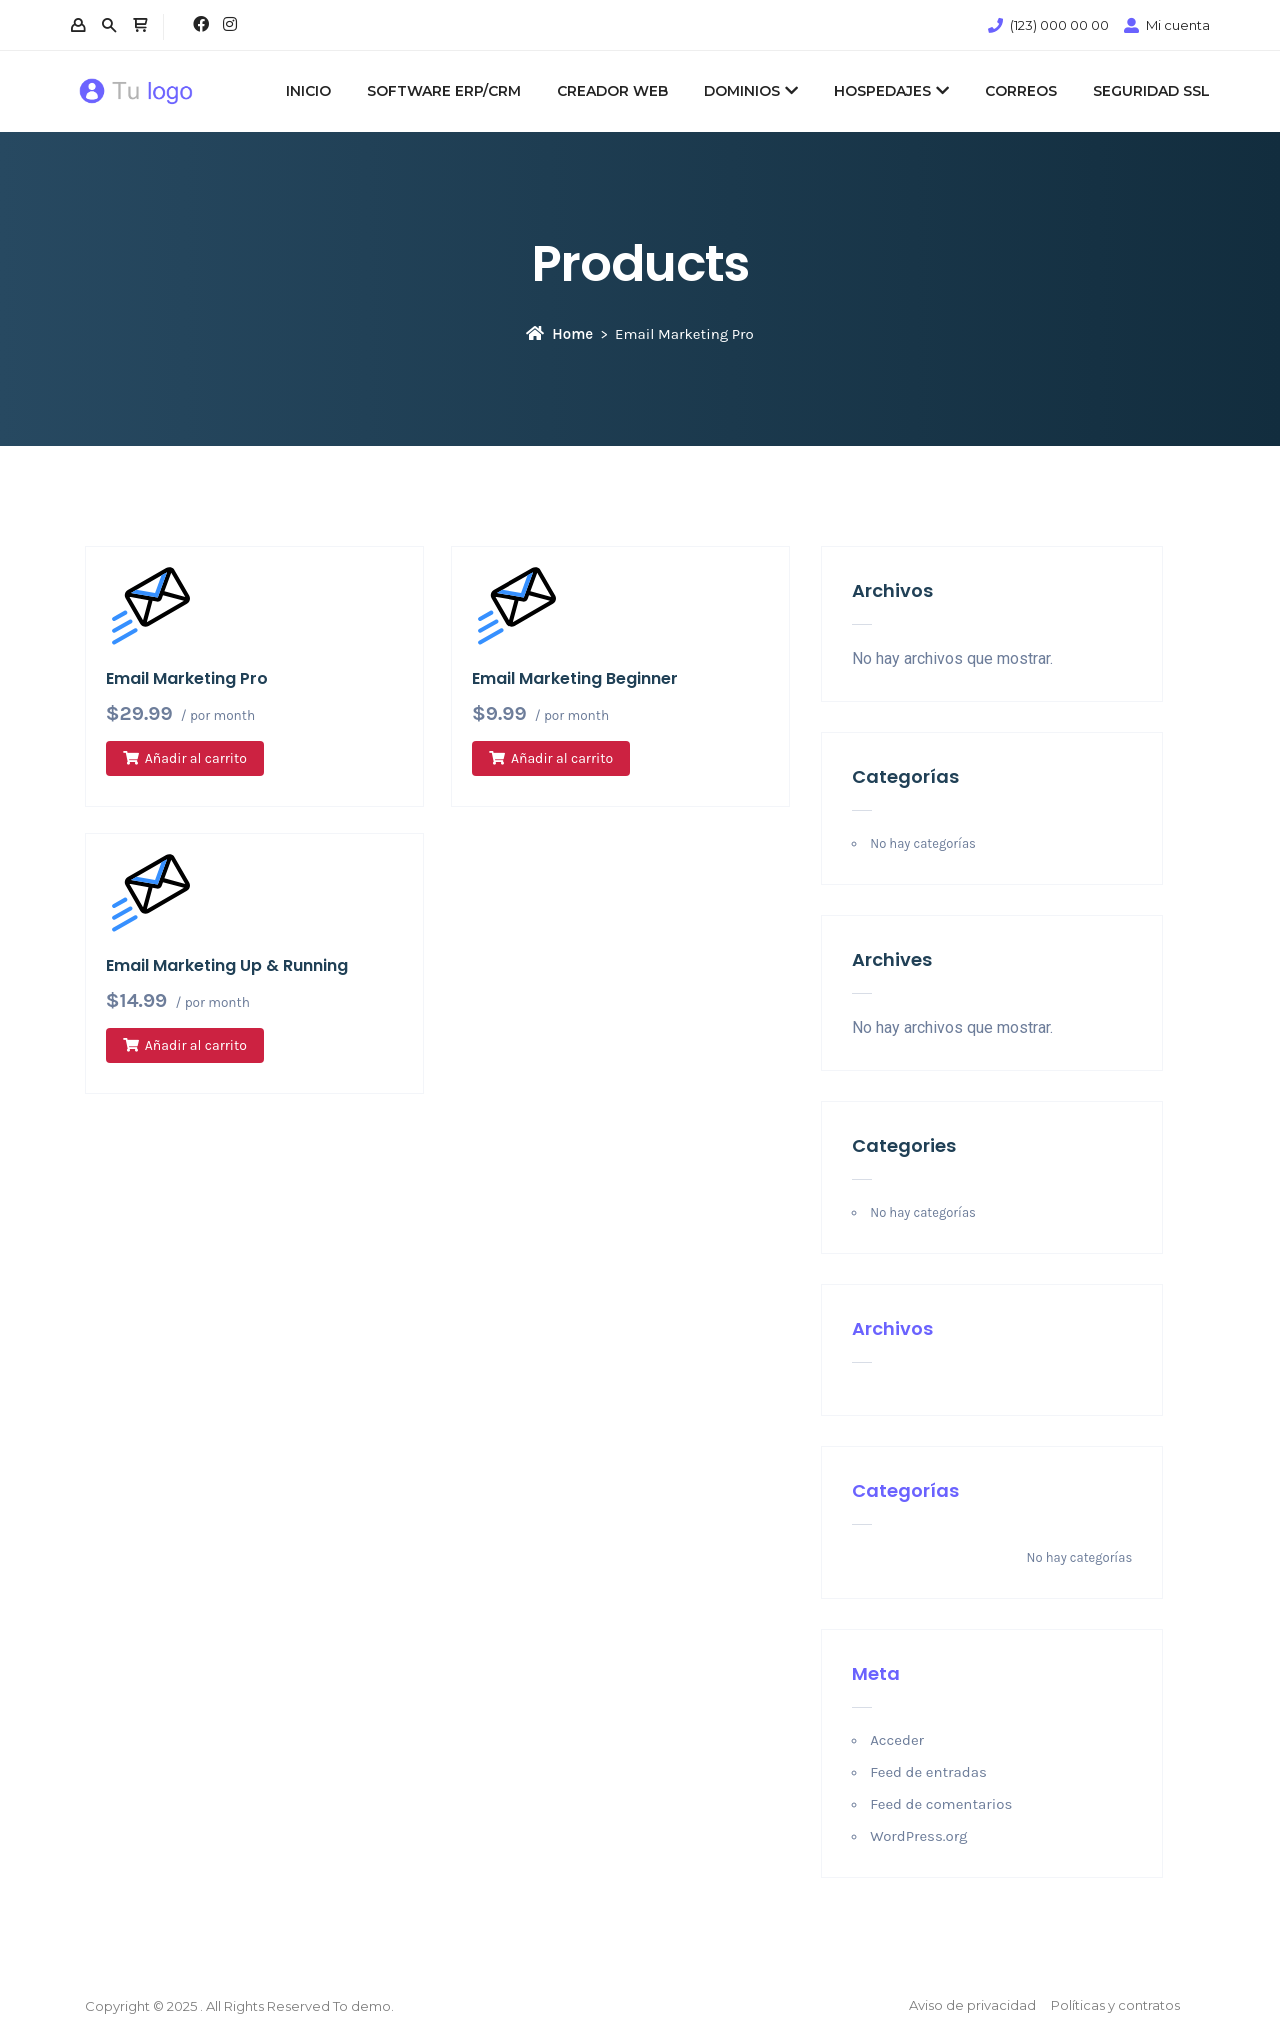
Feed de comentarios (941, 1804)
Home (559, 334)
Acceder (897, 1740)
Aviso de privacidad (972, 2005)
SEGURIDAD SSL (1151, 91)
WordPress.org (918, 1836)
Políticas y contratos (1115, 2005)
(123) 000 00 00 (1059, 25)
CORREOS (1021, 91)
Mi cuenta (1178, 25)
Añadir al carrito (196, 758)
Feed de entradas (928, 1772)
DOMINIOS (751, 91)
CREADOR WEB (612, 91)
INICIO (308, 91)
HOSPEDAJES (891, 91)
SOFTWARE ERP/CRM (444, 91)
